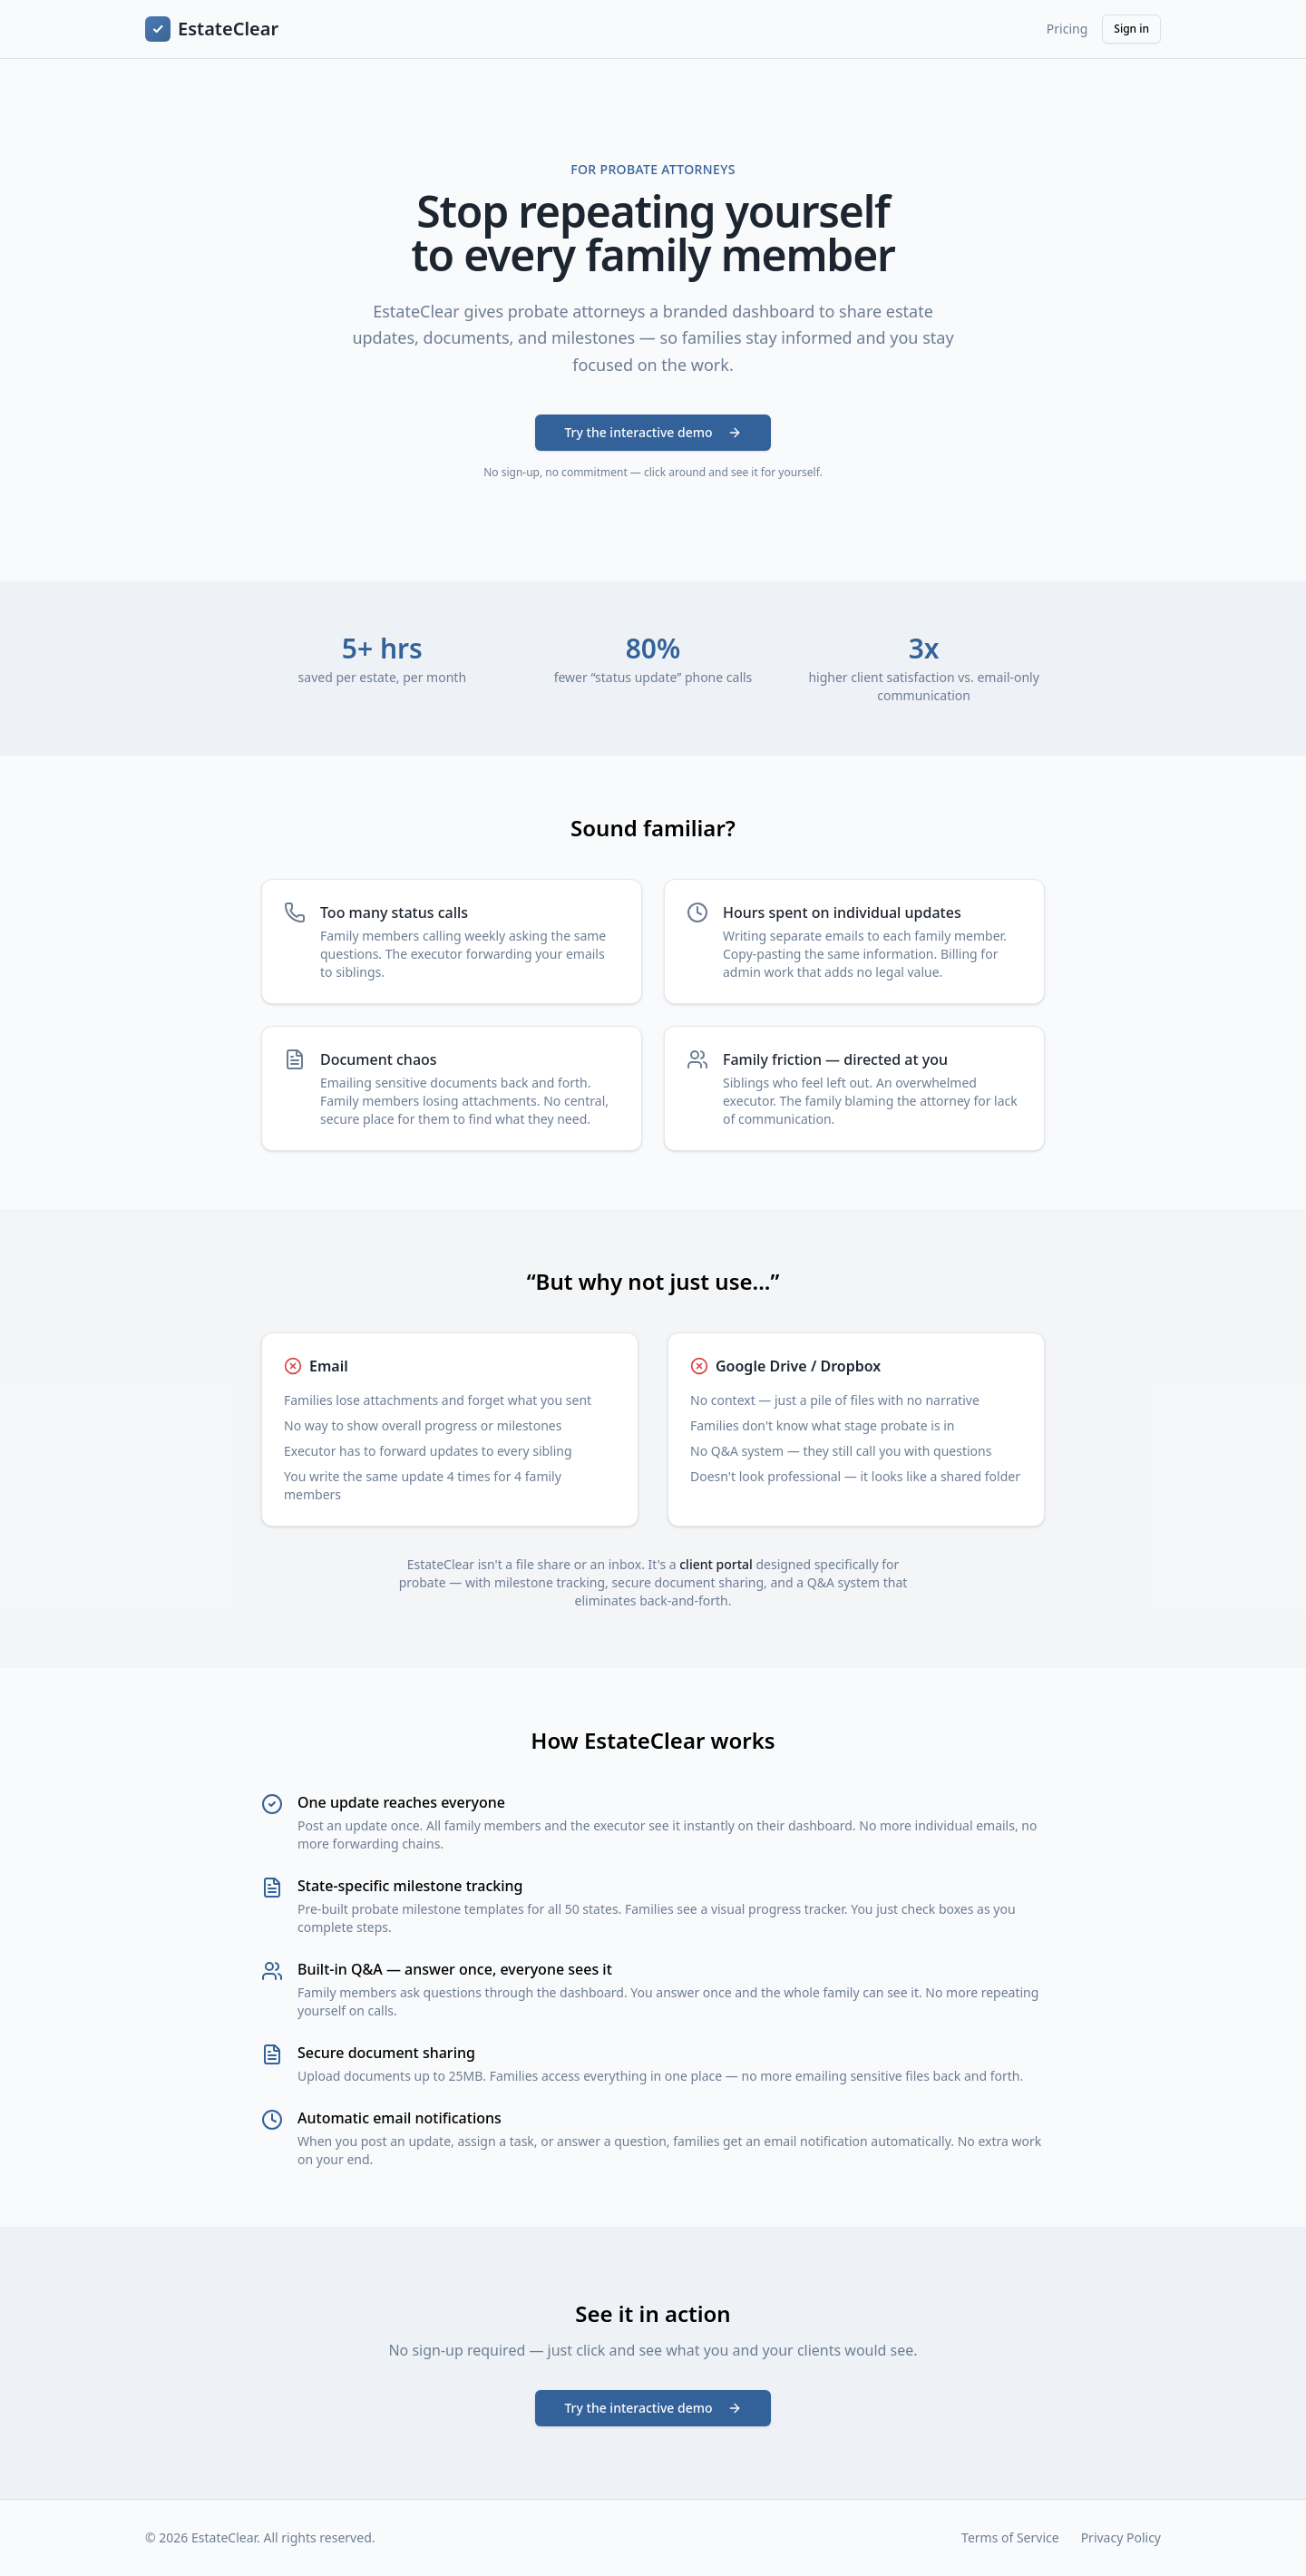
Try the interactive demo (652, 432)
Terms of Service (1010, 2537)
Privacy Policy (1121, 2537)
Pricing (1067, 28)
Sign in (1131, 28)
